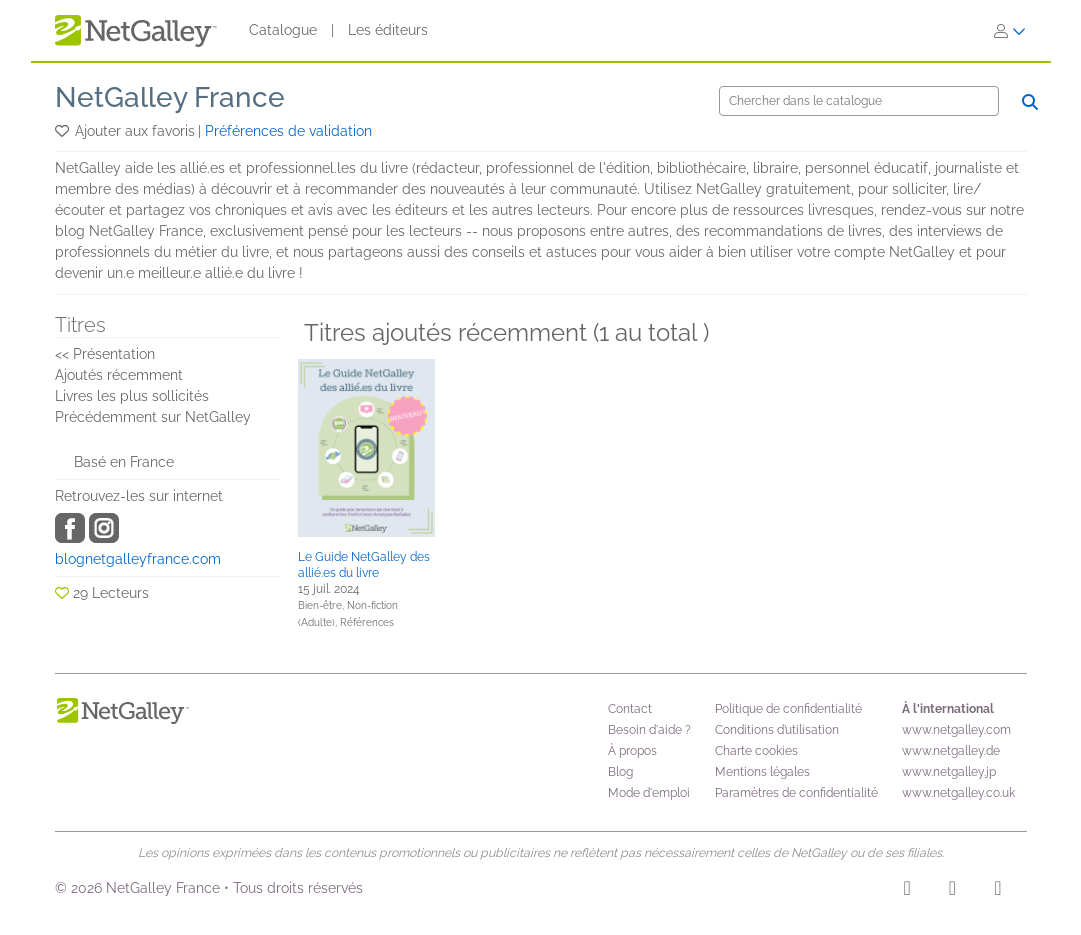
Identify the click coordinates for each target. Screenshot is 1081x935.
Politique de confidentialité (788, 709)
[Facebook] (952, 891)
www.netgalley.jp (949, 772)
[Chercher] (859, 101)
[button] (63, 131)
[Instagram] (907, 891)
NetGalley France (170, 97)
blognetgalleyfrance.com (138, 559)
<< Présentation (105, 354)
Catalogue (283, 30)
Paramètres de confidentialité (796, 793)
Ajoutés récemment (119, 375)
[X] (997, 891)
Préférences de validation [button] (288, 131)
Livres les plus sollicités (132, 396)
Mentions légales (762, 772)
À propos (632, 751)
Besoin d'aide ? (649, 730)
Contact (630, 709)
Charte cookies (756, 751)
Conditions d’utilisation (777, 730)
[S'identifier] (1010, 31)
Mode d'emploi (649, 793)
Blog (620, 772)
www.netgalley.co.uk (958, 793)
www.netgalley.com (956, 730)
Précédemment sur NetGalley (153, 417)
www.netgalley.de (951, 751)
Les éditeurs (388, 30)
